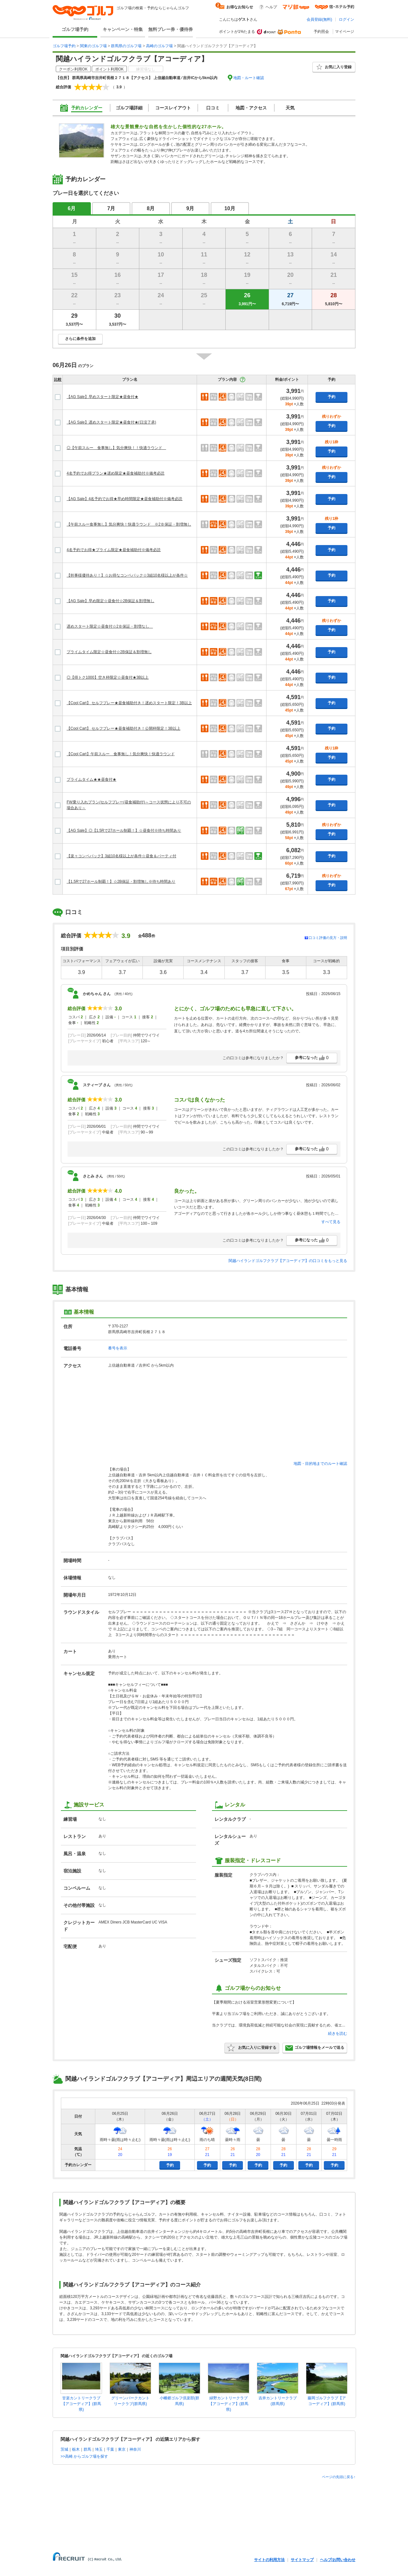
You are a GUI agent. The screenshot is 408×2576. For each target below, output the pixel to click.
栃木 (76, 2449)
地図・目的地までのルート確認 (320, 1463)
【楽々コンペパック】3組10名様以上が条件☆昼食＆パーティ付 (121, 856)
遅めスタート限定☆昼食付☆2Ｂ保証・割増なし (110, 626)
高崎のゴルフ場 (159, 46)
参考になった (312, 1058)
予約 (331, 397)
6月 (72, 208)
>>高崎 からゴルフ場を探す (84, 2456)
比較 (58, 379)
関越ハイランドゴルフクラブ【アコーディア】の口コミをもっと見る (288, 1260)
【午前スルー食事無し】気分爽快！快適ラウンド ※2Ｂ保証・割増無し (129, 524)
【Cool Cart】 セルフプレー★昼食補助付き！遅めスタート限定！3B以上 (129, 703)
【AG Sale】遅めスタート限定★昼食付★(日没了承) (111, 422)
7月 (111, 208)
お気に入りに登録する (251, 2048)
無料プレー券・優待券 (170, 29)
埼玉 (99, 2449)
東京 (122, 2449)
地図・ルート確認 (248, 78)
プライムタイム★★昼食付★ (91, 779)
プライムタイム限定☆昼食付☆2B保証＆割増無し (109, 652)
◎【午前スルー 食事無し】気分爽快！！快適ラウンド (116, 448)
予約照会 (321, 31)
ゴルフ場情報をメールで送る (314, 2048)
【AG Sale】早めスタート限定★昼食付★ (102, 397)
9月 (190, 208)
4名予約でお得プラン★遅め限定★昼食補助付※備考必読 (115, 473)
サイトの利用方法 (269, 2560)
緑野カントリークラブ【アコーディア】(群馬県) (228, 2404)
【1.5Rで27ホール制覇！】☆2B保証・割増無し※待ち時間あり (121, 881)
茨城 (64, 2449)
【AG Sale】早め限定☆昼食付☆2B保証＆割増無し (110, 601)
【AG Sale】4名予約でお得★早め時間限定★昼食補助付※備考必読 (124, 499)
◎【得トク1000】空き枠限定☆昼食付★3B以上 (108, 677)
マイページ (344, 31)
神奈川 (135, 2449)
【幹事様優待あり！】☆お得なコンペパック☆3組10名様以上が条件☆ (127, 575)
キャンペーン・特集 (123, 29)
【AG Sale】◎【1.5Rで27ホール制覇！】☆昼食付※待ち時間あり (124, 830)
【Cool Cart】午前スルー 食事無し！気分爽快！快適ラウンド (121, 754)
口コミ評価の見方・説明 (328, 938)
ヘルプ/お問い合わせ (337, 2560)
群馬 (87, 2449)
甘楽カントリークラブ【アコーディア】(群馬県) (81, 2404)
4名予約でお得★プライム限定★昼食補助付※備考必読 (114, 550)
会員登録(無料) (319, 19)
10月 (229, 208)
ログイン (346, 19)
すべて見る (330, 1222)
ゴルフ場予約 (75, 29)
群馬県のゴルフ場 (126, 46)
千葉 (110, 2449)
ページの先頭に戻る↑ (338, 2477)
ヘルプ (271, 7)
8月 (151, 208)
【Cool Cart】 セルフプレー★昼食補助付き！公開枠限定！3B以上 (123, 728)
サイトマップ (302, 2560)
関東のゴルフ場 (93, 46)
